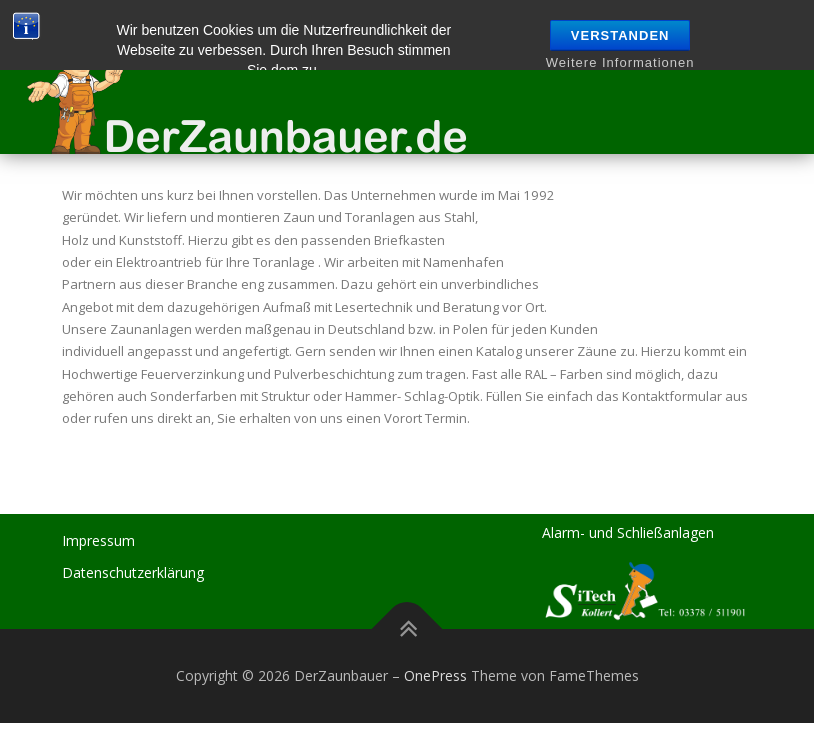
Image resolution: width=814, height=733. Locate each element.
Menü (771, 47)
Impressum (98, 540)
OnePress (435, 675)
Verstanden (620, 35)
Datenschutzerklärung (133, 572)
